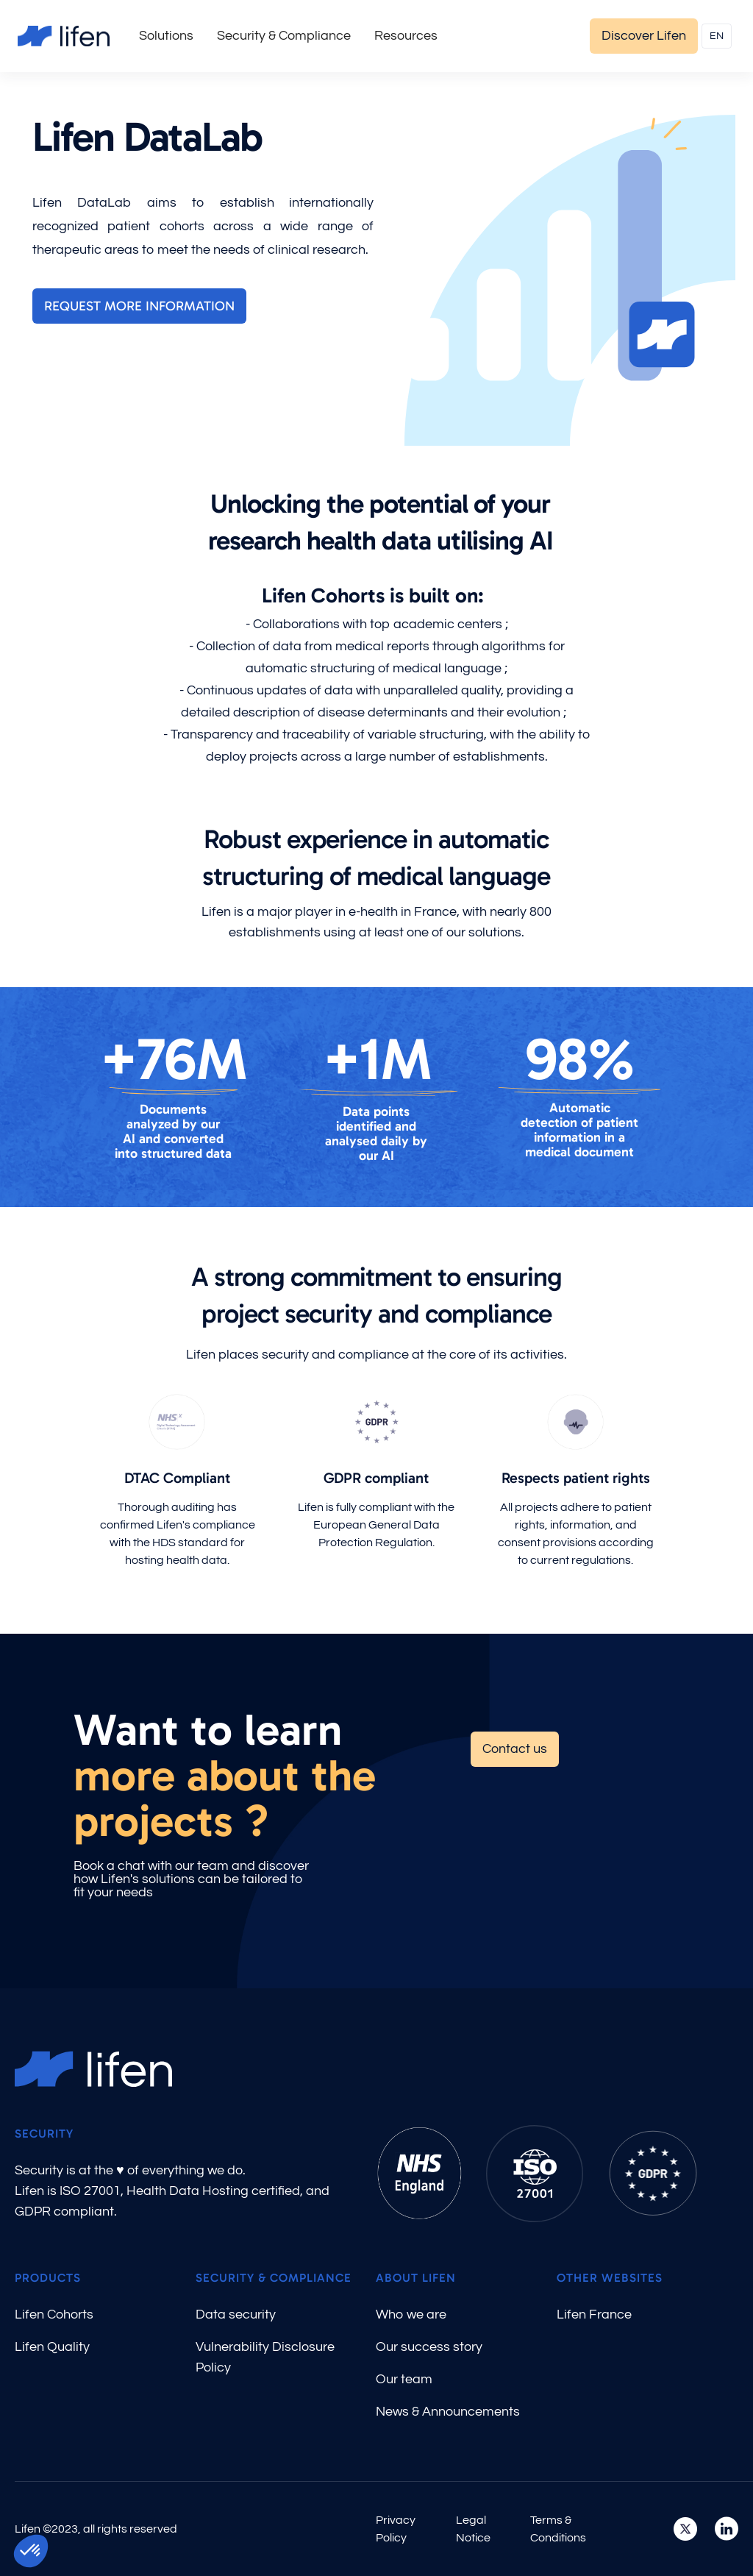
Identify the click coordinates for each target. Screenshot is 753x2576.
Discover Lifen (644, 36)
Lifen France (594, 2314)
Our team (404, 2379)
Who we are (411, 2314)
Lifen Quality (52, 2347)
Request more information (139, 306)
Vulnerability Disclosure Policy (265, 2357)
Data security (236, 2314)
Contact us (514, 1749)
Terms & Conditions (558, 2529)
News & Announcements (448, 2412)
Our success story (429, 2347)
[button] (166, 36)
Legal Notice (473, 2529)
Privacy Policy (395, 2529)
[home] (64, 36)
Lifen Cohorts (54, 2314)
